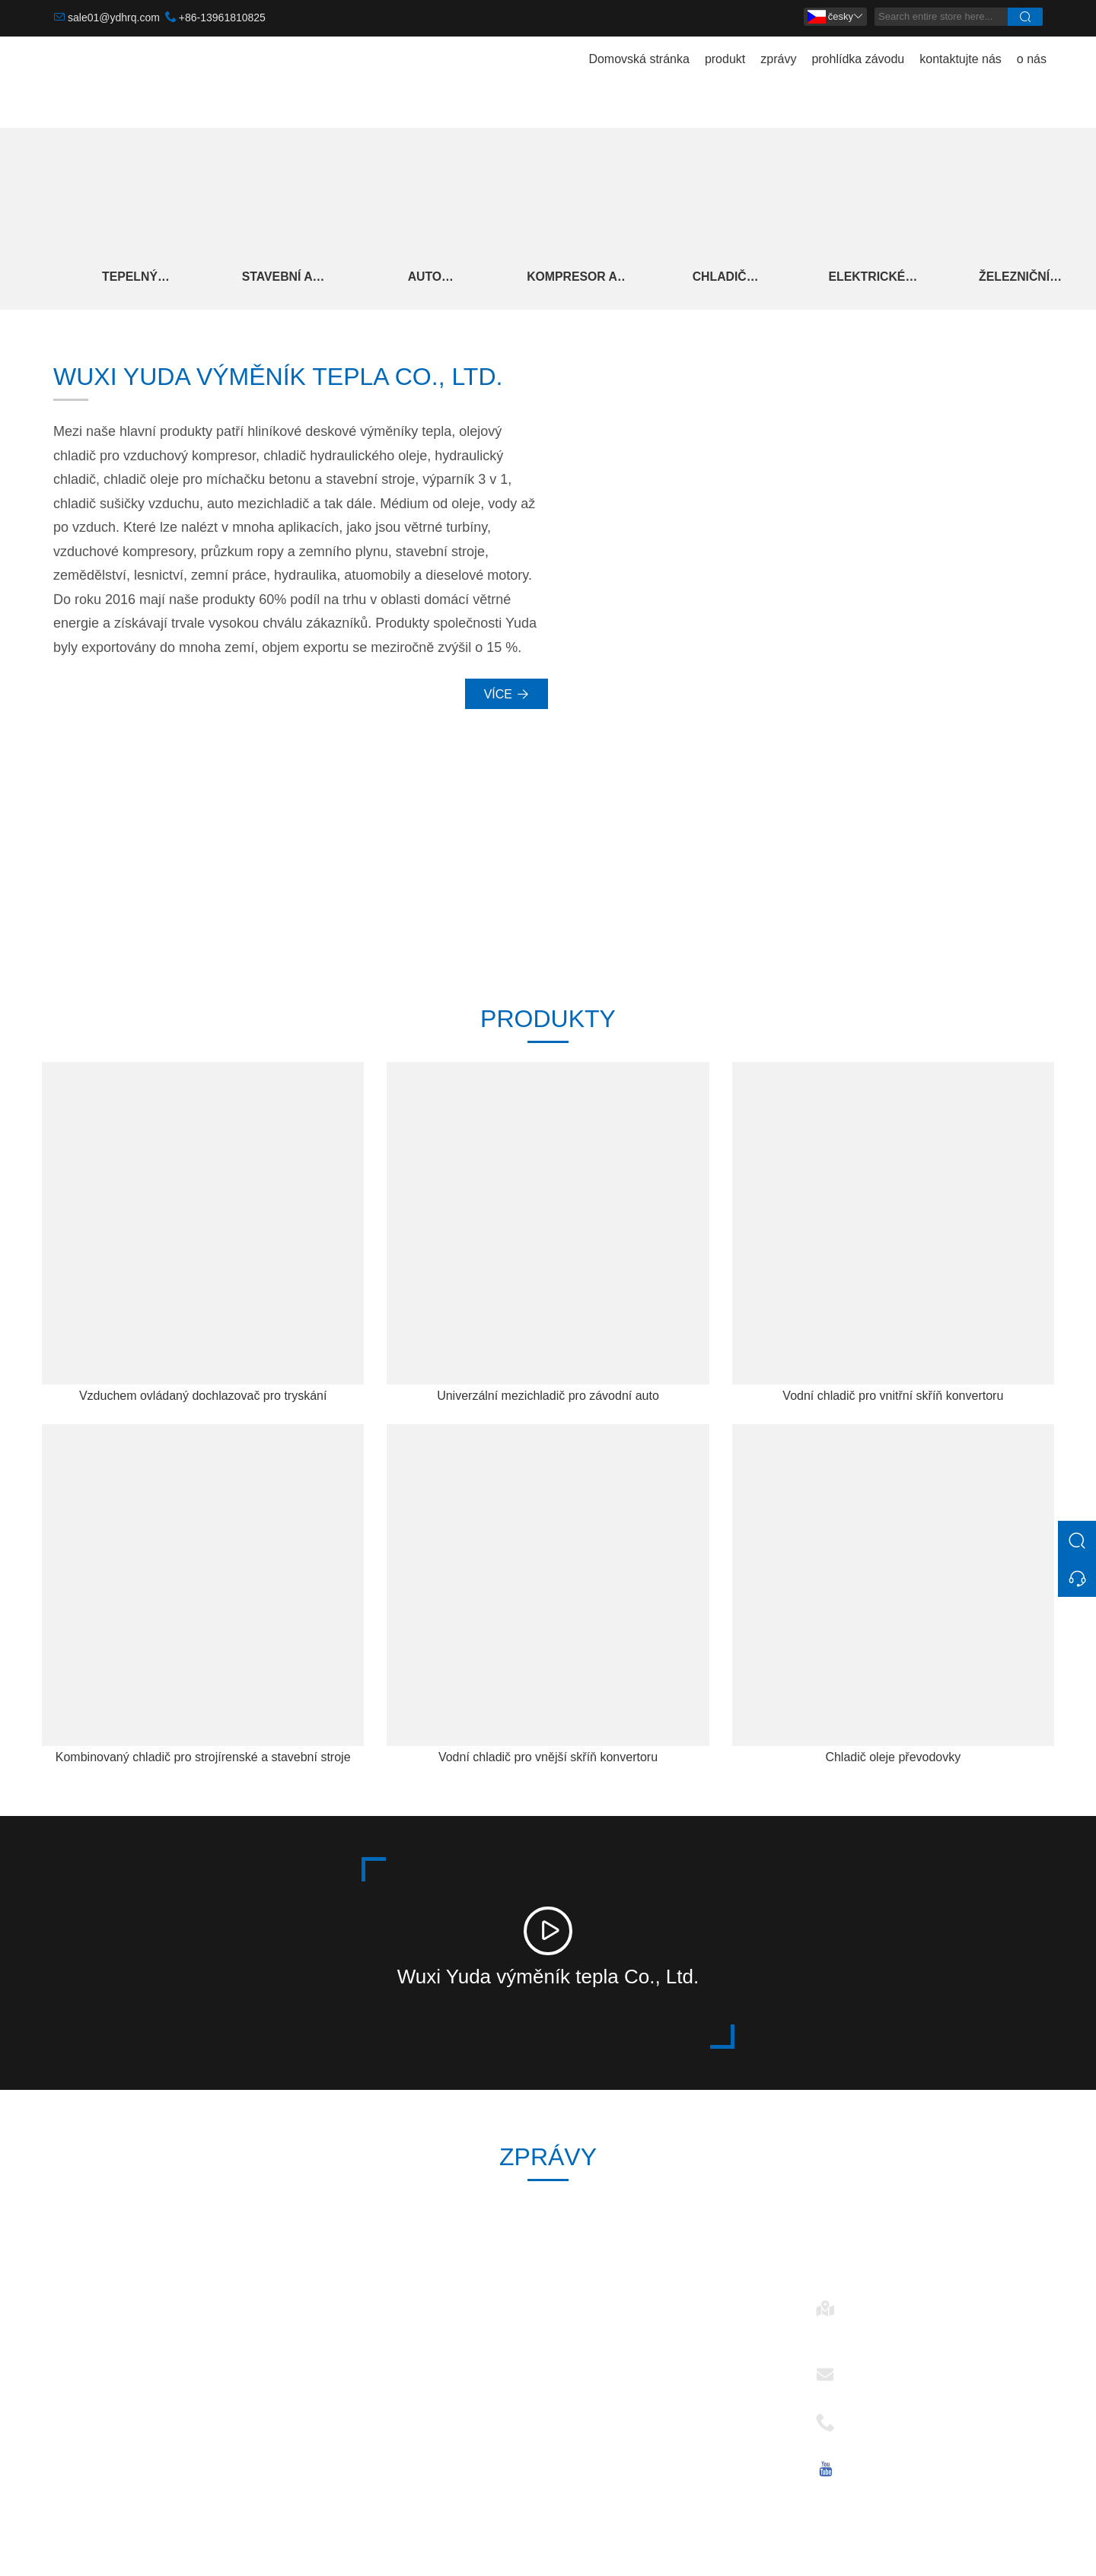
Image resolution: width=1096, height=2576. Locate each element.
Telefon (870, 2424)
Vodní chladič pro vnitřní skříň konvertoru (892, 1401)
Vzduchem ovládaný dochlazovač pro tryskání (203, 1401)
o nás (1032, 58)
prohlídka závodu (857, 58)
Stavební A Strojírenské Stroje (284, 280)
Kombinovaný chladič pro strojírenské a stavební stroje (203, 1763)
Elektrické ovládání (899, 280)
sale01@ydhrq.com (114, 17)
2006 (684, 882)
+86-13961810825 (222, 17)
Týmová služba (348, 2358)
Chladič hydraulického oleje (746, 280)
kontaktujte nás (960, 58)
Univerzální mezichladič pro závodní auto (548, 1401)
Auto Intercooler (438, 280)
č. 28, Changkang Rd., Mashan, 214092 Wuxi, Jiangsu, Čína (935, 2337)
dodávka (330, 2334)
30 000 (140, 882)
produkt (725, 58)
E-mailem (876, 2376)
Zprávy (326, 2383)
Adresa (869, 2310)
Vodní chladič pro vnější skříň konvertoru (548, 1763)
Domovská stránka (639, 58)
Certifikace (336, 2407)
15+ (956, 882)
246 (412, 882)
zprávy (778, 58)
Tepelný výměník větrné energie (132, 280)
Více (506, 700)
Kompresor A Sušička (592, 280)
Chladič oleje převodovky (893, 1763)
